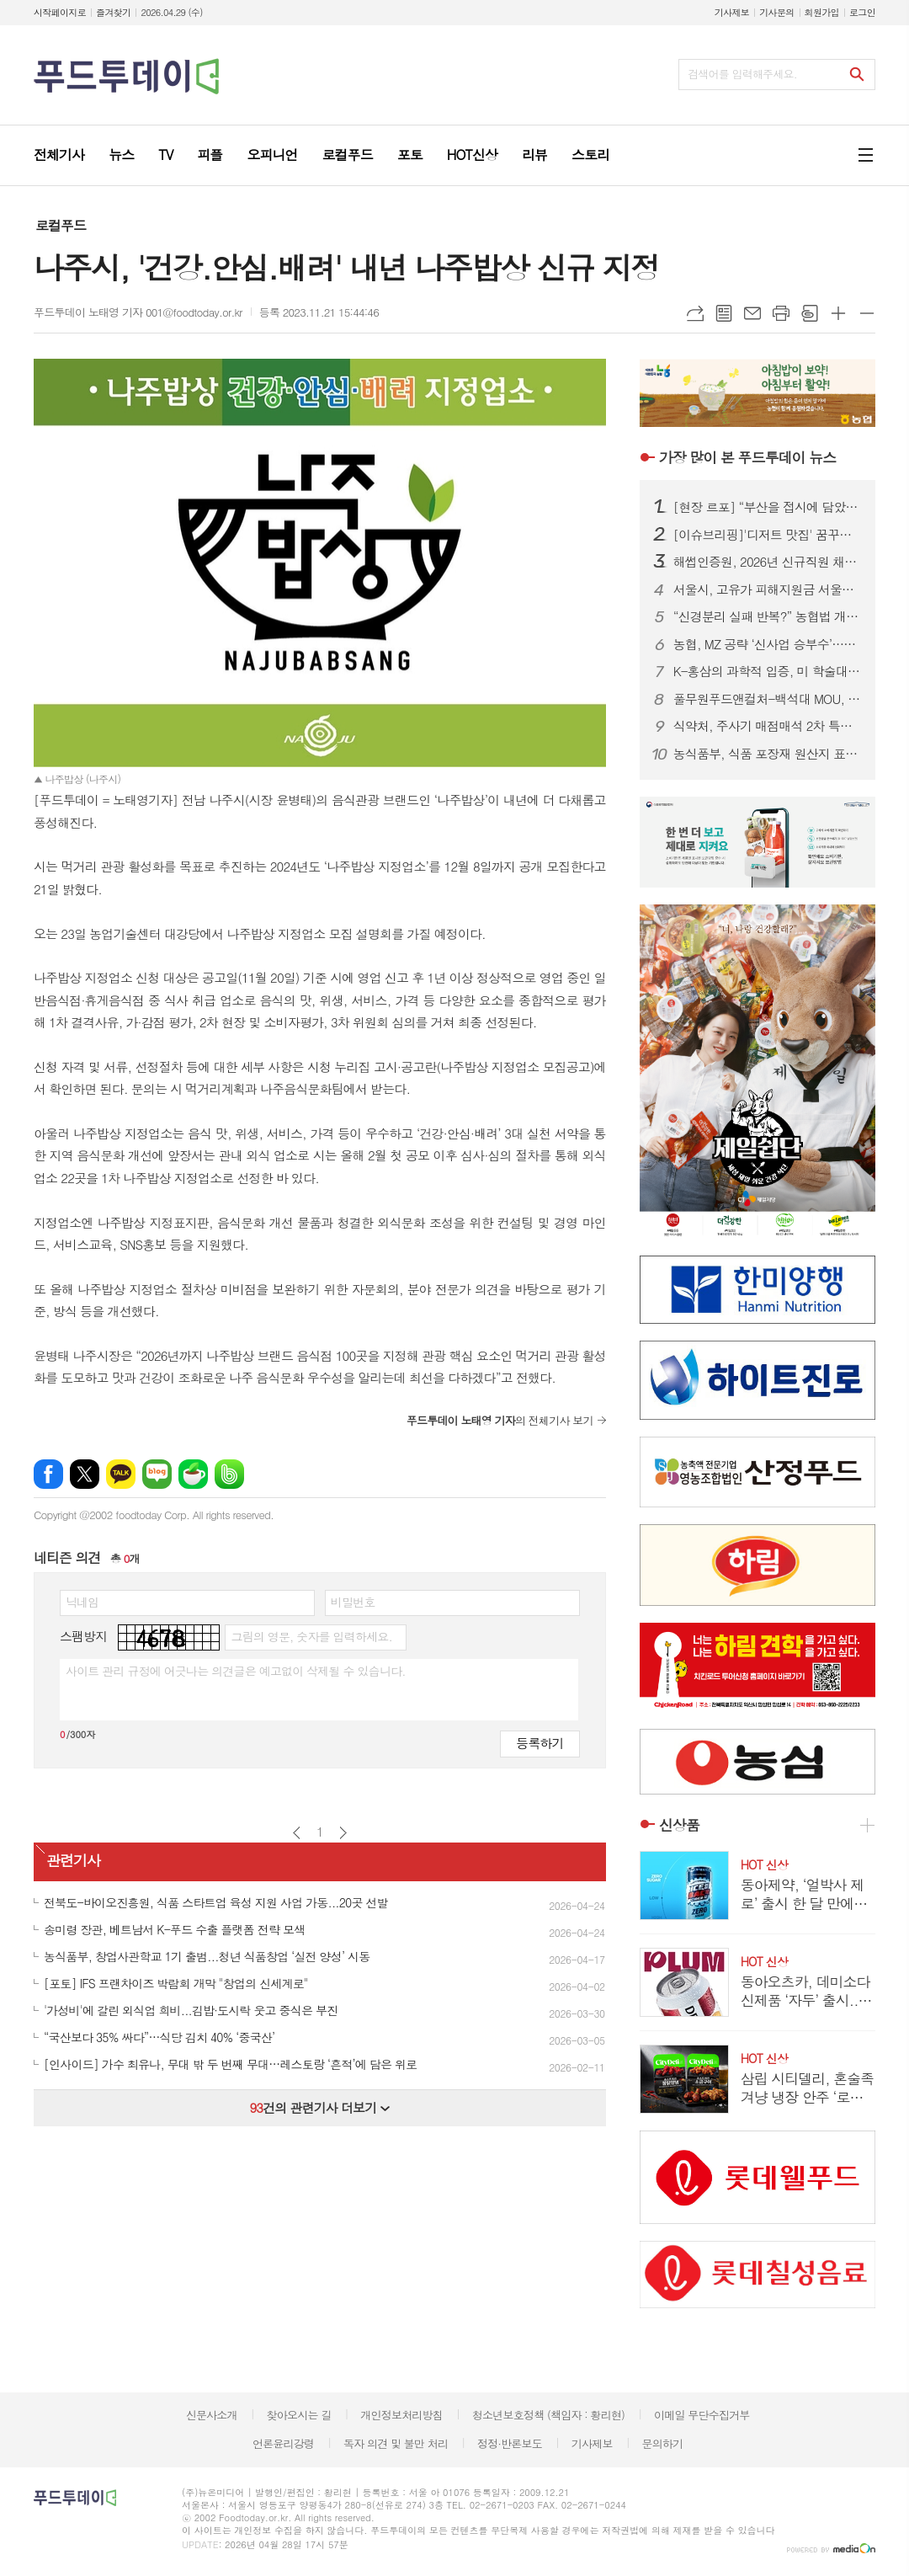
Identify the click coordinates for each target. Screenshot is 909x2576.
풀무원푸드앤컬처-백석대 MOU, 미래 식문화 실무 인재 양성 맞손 (767, 699)
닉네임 (82, 1602)
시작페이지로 (60, 12)
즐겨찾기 (113, 12)
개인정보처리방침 (401, 2415)
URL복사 (695, 313)
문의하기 (662, 2443)
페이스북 (48, 1474)
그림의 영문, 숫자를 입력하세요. (311, 1636)
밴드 (229, 1474)
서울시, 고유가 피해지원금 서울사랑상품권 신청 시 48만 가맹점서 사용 (767, 589)
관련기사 (73, 1860)
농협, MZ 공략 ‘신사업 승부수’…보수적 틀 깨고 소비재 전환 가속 (767, 644)
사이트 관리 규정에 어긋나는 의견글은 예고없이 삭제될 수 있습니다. (236, 1671)
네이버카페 (193, 1474)
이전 (296, 1833)
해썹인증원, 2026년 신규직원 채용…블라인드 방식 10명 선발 (767, 561)
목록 (723, 313)
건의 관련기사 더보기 (319, 2107)
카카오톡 (121, 1474)
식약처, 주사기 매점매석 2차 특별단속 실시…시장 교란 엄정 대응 (767, 725)
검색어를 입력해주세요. (742, 73)
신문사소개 (211, 2415)
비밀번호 (353, 1602)
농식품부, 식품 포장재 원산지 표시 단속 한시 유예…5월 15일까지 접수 (767, 753)
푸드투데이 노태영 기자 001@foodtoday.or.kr (138, 312)
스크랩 (809, 313)
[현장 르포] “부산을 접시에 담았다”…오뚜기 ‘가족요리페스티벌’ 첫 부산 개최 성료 (767, 507)
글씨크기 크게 (838, 313)
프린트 (781, 313)
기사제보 (732, 12)
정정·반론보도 (509, 2443)
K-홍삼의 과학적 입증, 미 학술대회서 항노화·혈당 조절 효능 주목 (767, 671)
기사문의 (776, 12)
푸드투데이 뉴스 (747, 457)
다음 (343, 1833)
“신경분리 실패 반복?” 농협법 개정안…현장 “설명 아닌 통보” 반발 (767, 616)
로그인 (862, 12)
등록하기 (539, 1743)
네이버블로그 (157, 1474)
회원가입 (822, 12)
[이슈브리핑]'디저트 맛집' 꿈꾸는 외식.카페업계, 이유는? (767, 534)
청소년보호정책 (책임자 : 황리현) (548, 2415)
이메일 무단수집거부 (702, 2415)
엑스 (84, 1474)
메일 (752, 313)
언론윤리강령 (283, 2443)
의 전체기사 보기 (500, 1420)
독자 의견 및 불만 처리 (395, 2443)
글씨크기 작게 (866, 313)
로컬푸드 (60, 225)
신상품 (679, 1825)
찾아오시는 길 (299, 2415)
